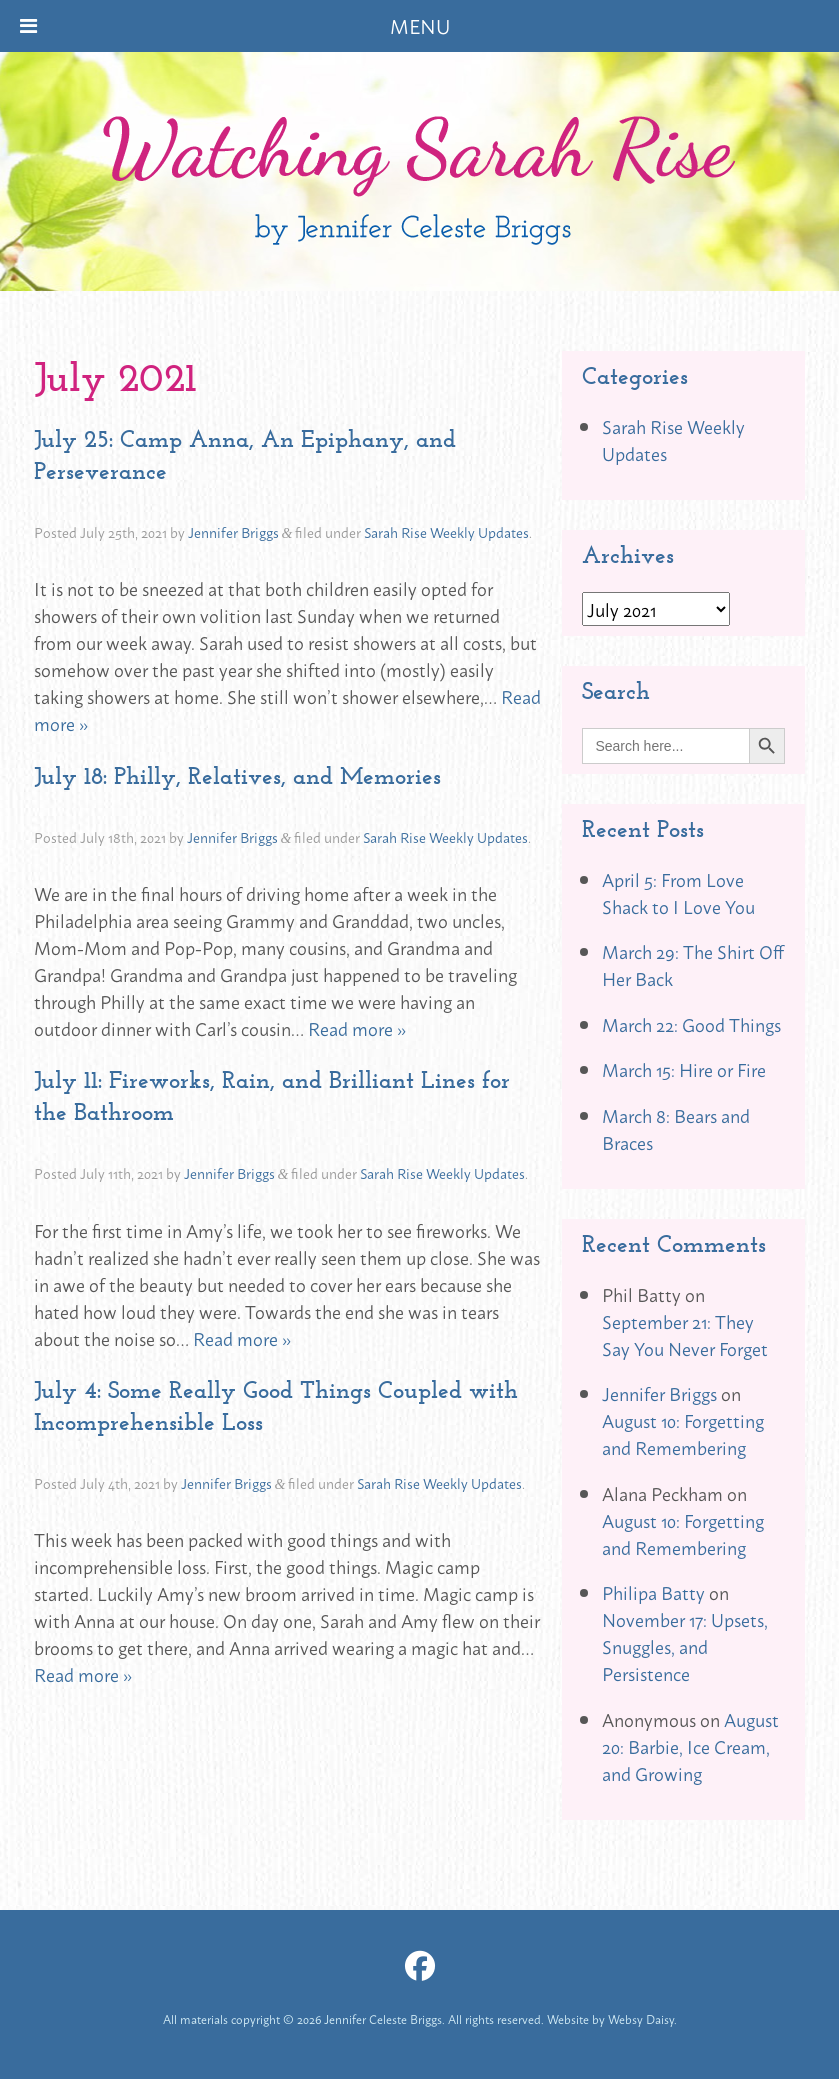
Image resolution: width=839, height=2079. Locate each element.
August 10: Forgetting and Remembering (683, 1433)
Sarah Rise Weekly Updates (446, 531)
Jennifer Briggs (233, 531)
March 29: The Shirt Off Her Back (693, 964)
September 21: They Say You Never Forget (685, 1334)
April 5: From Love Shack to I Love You (678, 892)
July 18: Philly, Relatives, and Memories (237, 776)
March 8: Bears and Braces (676, 1128)
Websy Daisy (641, 2019)
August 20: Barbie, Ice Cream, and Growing (690, 1746)
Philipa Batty (653, 1592)
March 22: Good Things (691, 1024)
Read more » (357, 1028)
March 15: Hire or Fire (684, 1069)
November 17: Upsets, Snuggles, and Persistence (685, 1646)
